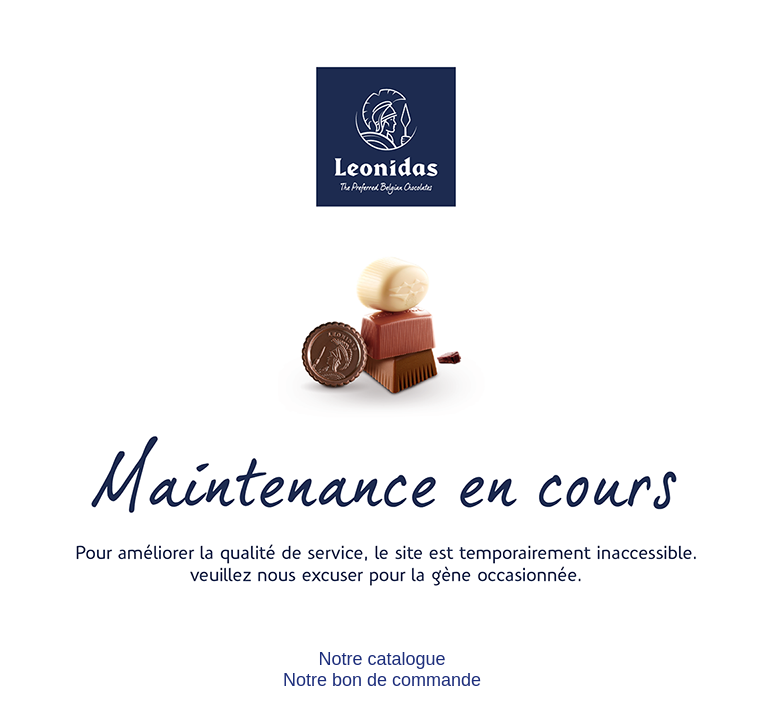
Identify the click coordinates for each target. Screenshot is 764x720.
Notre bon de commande (382, 680)
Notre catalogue (381, 659)
